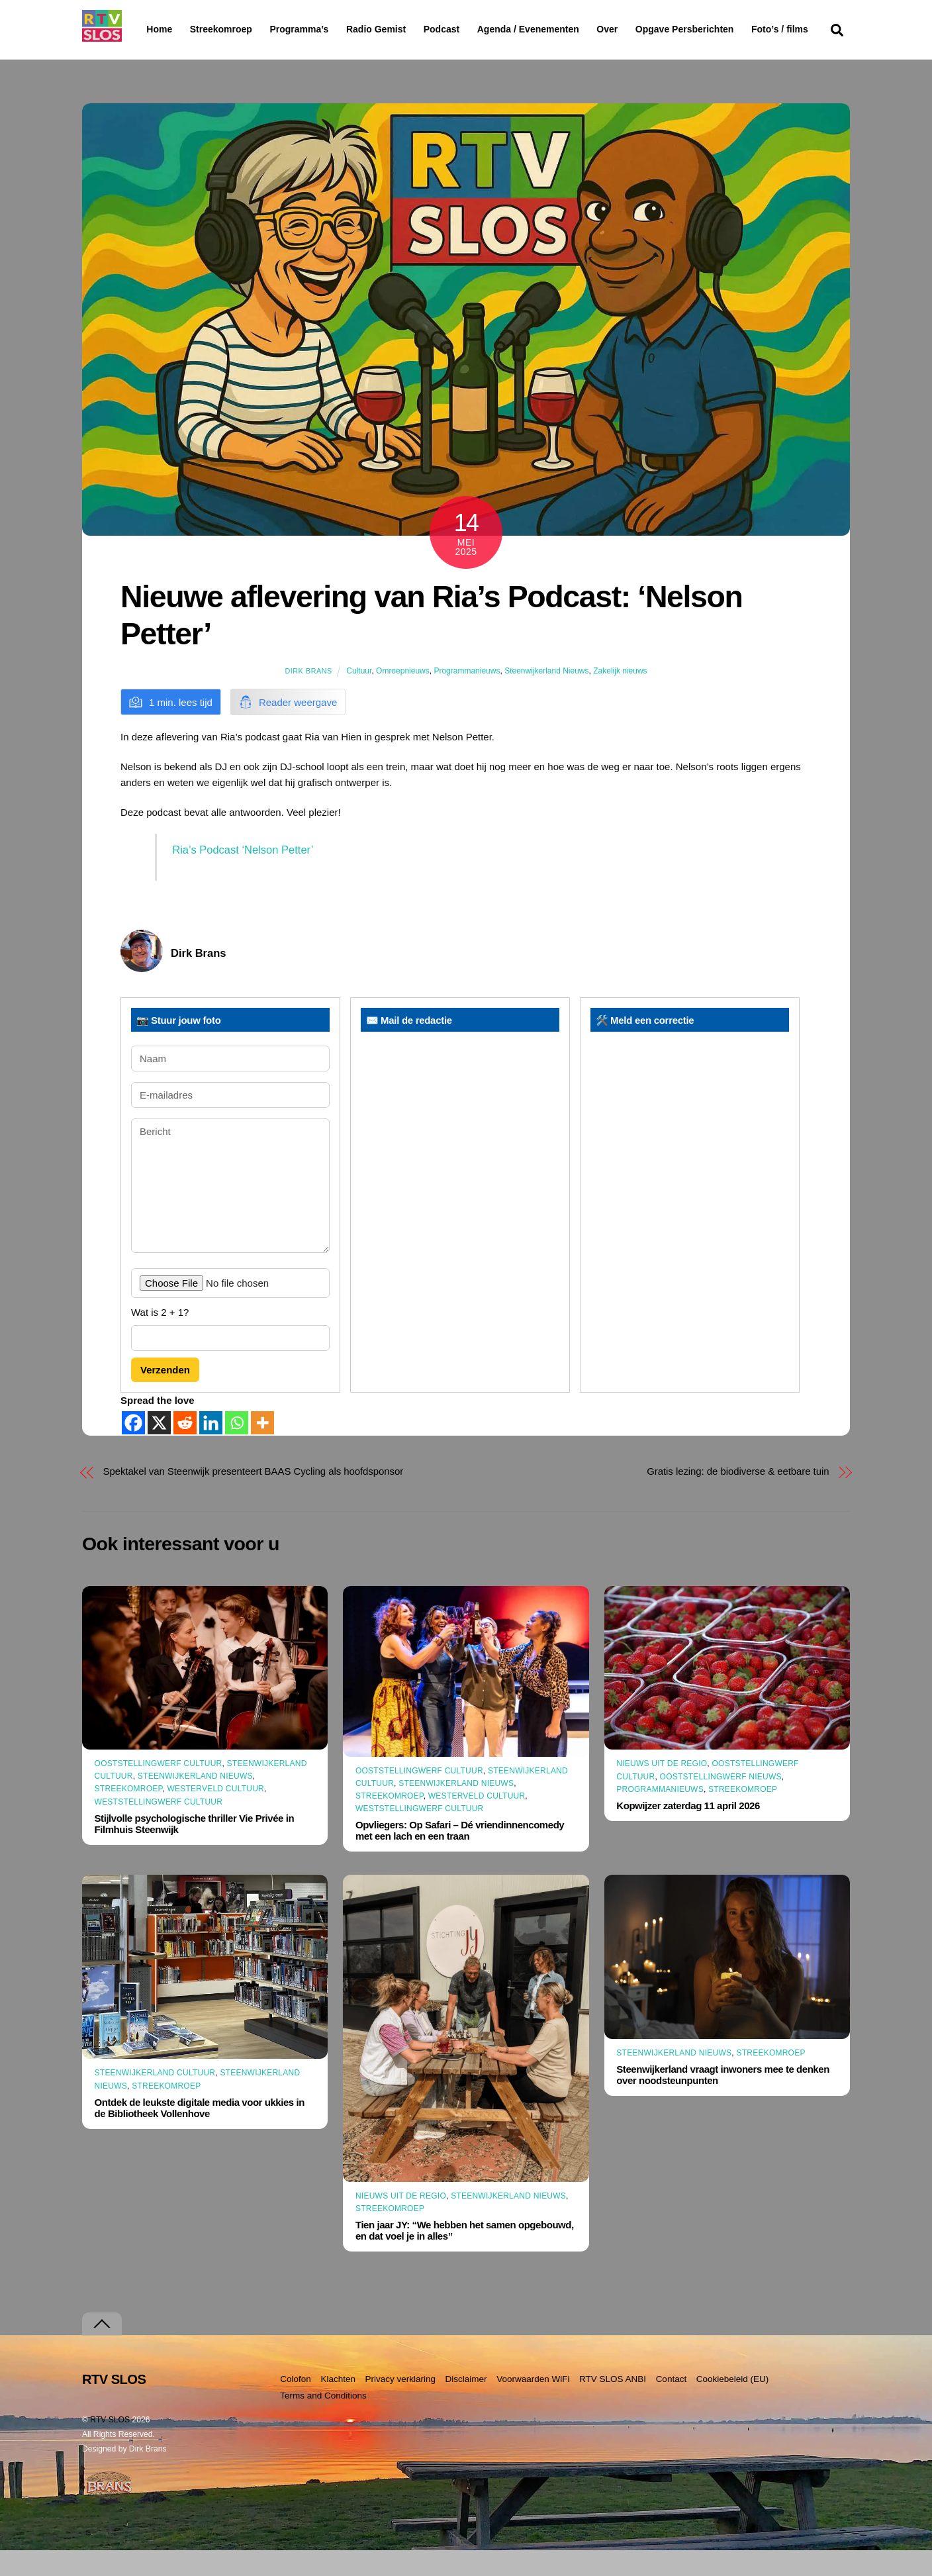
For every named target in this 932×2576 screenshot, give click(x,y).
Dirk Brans (308, 697)
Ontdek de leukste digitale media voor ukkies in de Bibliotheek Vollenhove (199, 2133)
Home (149, 29)
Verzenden (165, 1395)
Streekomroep (223, 30)
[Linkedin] (210, 1448)
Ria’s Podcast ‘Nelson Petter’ (242, 875)
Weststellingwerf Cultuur (159, 1827)
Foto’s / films (177, 56)
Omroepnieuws (403, 696)
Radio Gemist (410, 29)
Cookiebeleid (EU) (732, 2405)
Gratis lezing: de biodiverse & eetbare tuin (738, 1497)
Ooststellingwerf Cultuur (158, 1789)
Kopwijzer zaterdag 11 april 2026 (688, 1831)
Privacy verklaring (400, 2405)
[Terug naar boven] (102, 2349)
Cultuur (358, 696)
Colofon (295, 2405)
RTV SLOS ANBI (612, 2405)
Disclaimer (466, 2405)
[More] (262, 1448)
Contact (671, 2405)
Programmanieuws (467, 696)
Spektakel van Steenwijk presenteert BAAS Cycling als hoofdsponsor (253, 1497)
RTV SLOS (110, 2445)
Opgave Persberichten (731, 30)
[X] (159, 1448)
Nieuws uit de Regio (661, 1789)
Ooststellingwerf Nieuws (721, 1802)
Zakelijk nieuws (620, 696)
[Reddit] (185, 1448)
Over (641, 29)
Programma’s (324, 30)
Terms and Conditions (323, 2421)
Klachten (337, 2405)
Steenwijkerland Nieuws (546, 696)
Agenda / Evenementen (562, 29)
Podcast (475, 29)
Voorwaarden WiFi (532, 2405)
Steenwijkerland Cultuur (155, 2098)
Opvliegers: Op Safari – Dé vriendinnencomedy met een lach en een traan (459, 1856)
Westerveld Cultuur (215, 1814)
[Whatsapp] (236, 1448)
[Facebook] (133, 1448)
